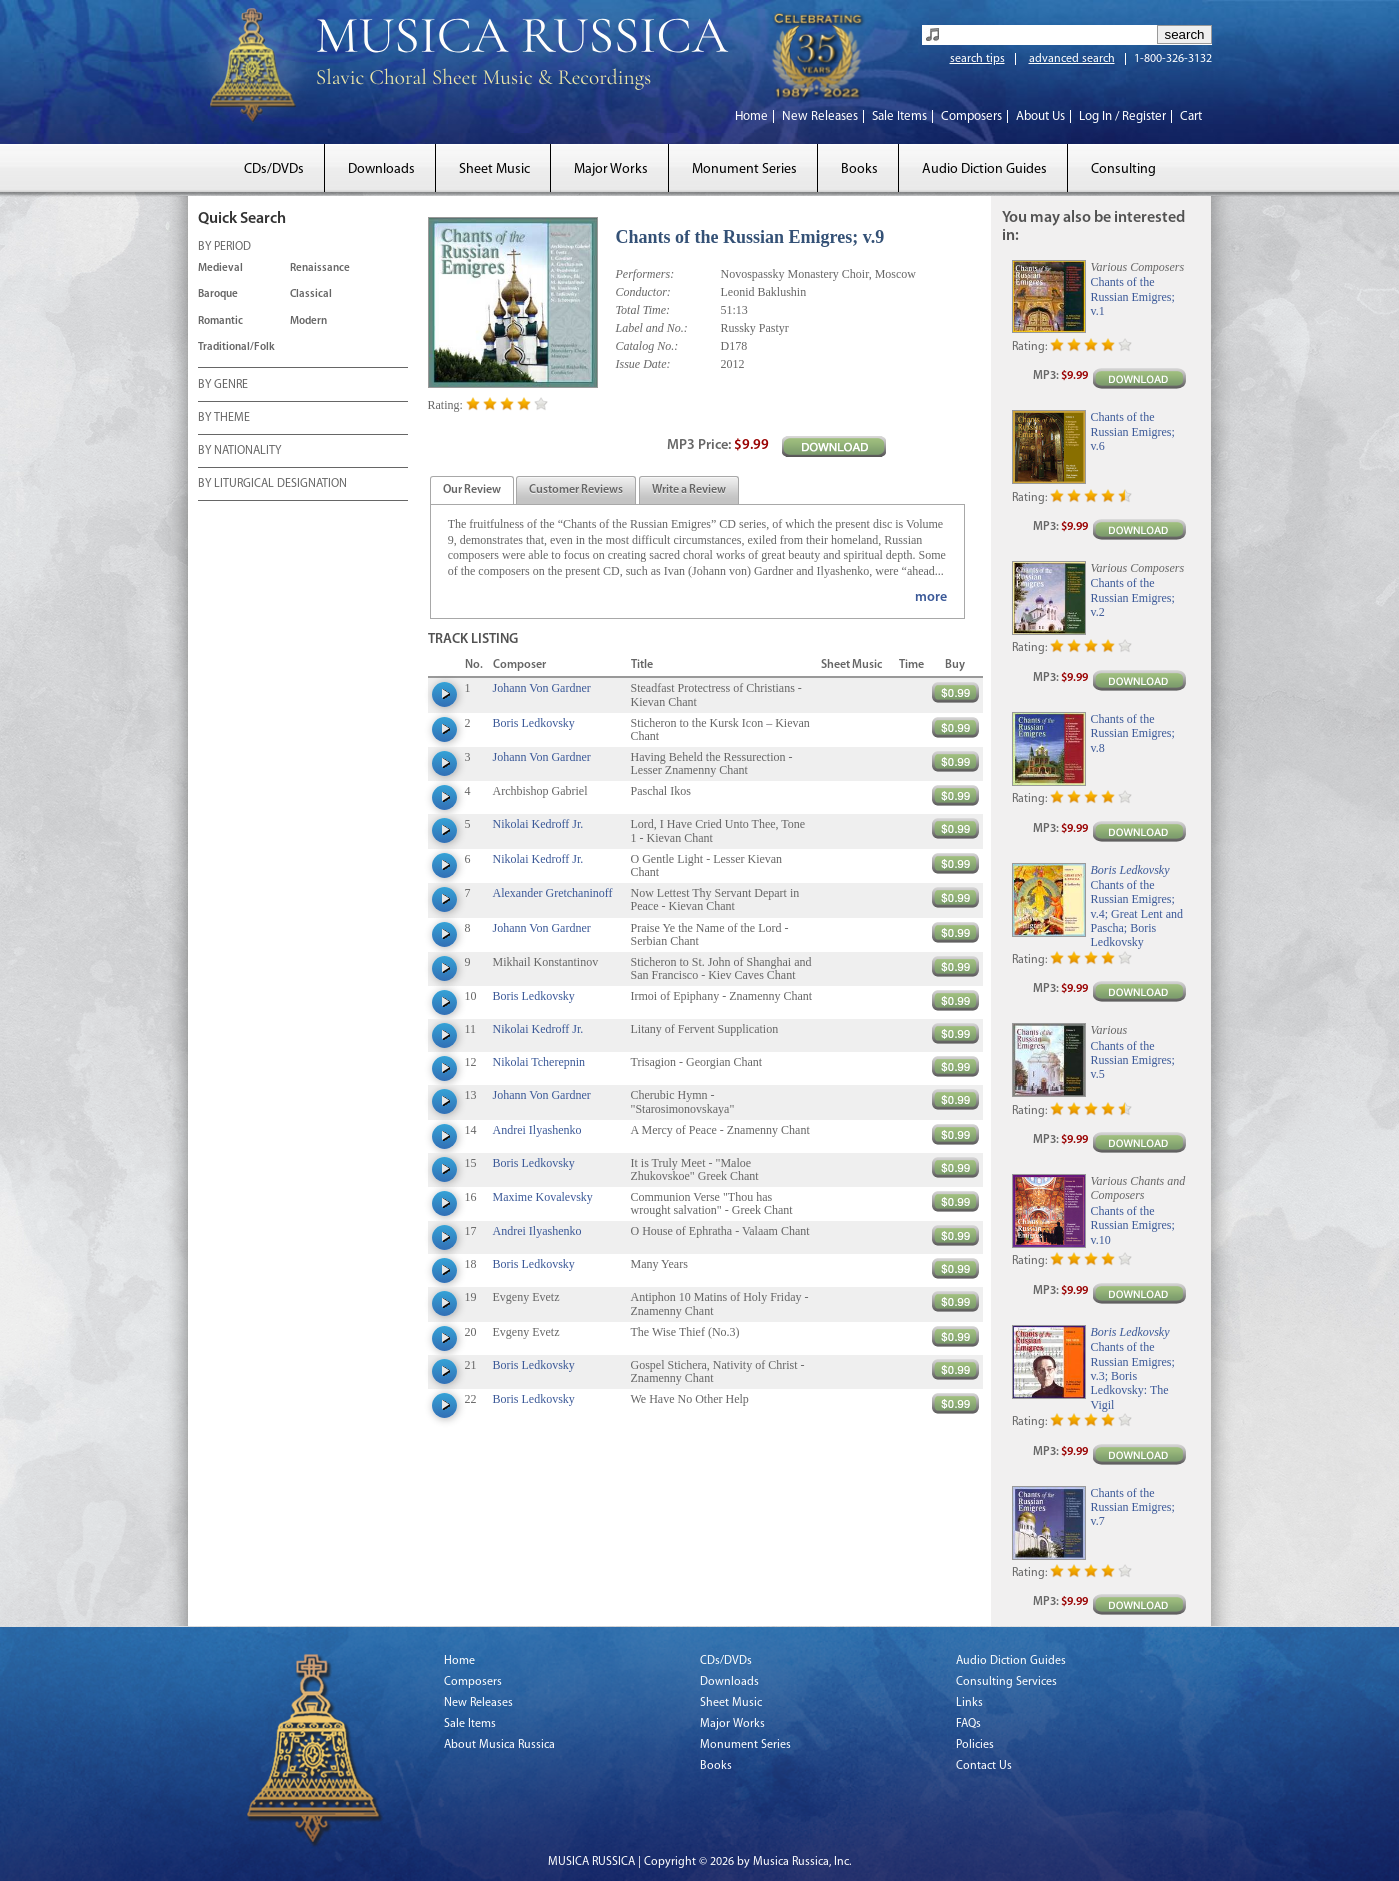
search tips (977, 59)
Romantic (220, 321)
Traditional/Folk (236, 347)
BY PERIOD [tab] (224, 248)
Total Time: (643, 310)
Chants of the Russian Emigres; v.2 (1133, 597)
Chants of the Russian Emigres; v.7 (1133, 1507)
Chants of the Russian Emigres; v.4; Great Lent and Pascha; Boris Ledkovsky (1137, 914)
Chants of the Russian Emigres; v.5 (1133, 1060)
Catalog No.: (647, 346)
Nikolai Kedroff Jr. (538, 824)
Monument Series (744, 169)
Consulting (1123, 169)
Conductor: (643, 292)
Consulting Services (1006, 1682)
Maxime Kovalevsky (543, 1197)
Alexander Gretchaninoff (553, 893)
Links (969, 1703)
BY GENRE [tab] (223, 386)
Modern (308, 321)
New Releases (820, 116)
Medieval (220, 268)
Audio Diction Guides (984, 169)
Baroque (218, 294)
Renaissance (320, 268)
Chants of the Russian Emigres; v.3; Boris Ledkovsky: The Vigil (1133, 1376)
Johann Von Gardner (542, 688)
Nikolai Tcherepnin (539, 1062)
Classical (311, 294)
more (931, 597)
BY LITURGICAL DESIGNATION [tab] (272, 485)
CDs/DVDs (274, 169)
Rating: (445, 405)
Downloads (381, 169)
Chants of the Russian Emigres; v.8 (1133, 733)
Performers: (645, 274)
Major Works (611, 169)
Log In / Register (1122, 116)
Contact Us (984, 1766)
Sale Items (899, 116)
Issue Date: (643, 364)
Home (751, 116)
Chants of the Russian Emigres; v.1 (1133, 296)
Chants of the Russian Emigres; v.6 (1133, 431)
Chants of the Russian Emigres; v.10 (1133, 1225)
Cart (1191, 116)
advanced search (1072, 59)
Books (859, 169)
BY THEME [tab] (224, 419)
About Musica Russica (499, 1745)
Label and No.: (652, 328)
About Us (1040, 116)
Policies (975, 1745)
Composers (971, 116)
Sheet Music (494, 169)
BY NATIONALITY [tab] (239, 452)
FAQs (968, 1724)
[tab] (472, 490)
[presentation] (472, 491)
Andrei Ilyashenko (537, 1130)
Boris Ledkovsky (534, 723)
